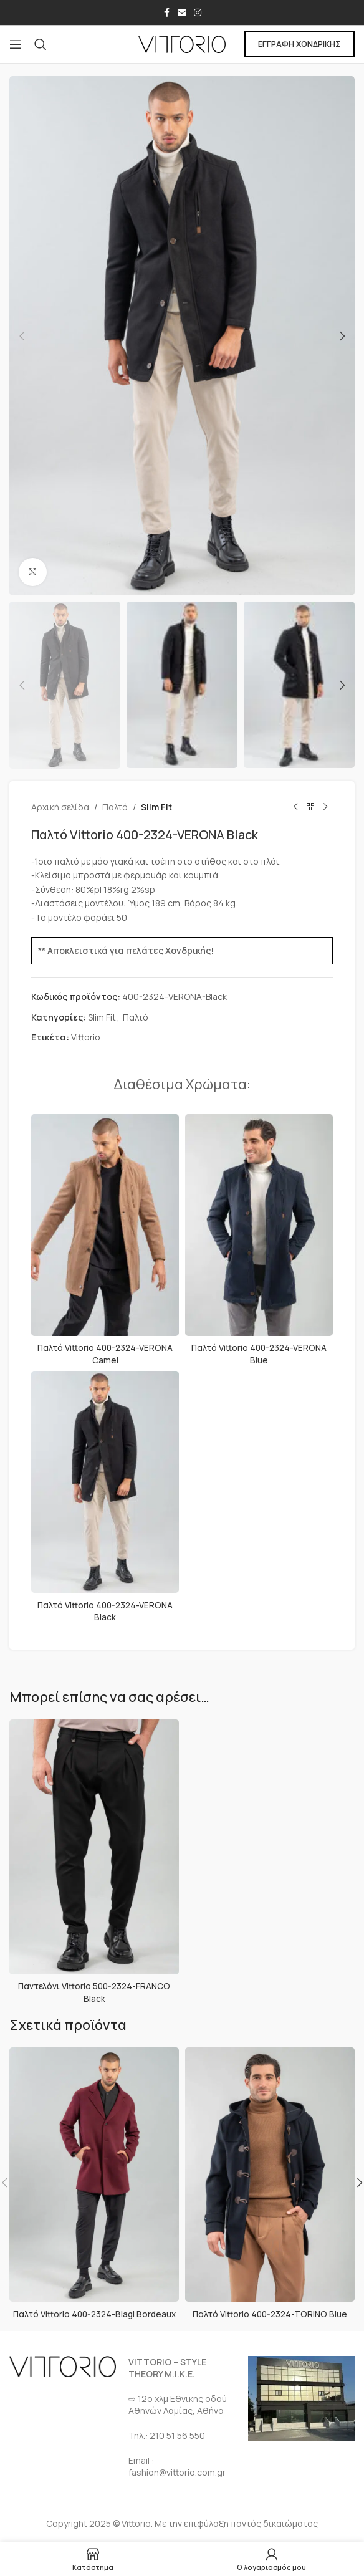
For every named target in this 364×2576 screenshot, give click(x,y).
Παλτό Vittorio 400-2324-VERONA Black (105, 1610)
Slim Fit (156, 807)
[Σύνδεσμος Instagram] (197, 12)
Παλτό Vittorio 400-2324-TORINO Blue (270, 2313)
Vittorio (85, 1037)
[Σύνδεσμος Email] (182, 12)
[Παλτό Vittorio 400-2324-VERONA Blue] (259, 1225)
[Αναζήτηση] (40, 44)
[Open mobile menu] (15, 44)
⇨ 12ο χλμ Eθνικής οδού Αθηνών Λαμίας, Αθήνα (177, 2404)
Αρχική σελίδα (60, 807)
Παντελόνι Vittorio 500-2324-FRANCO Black (94, 1992)
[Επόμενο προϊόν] (325, 807)
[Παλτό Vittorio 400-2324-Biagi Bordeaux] (94, 2174)
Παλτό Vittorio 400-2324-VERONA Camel (105, 1354)
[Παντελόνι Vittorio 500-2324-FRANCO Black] (94, 1846)
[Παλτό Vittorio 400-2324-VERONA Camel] (105, 1225)
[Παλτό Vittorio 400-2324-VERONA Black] (105, 1482)
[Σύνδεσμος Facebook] (166, 12)
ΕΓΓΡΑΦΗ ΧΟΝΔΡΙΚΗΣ (299, 43)
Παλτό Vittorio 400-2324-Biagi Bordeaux (94, 2313)
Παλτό (115, 807)
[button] (21, 336)
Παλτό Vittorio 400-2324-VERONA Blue (259, 1354)
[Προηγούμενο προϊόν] (295, 807)
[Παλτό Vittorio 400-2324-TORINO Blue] (270, 2174)
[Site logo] (182, 43)
